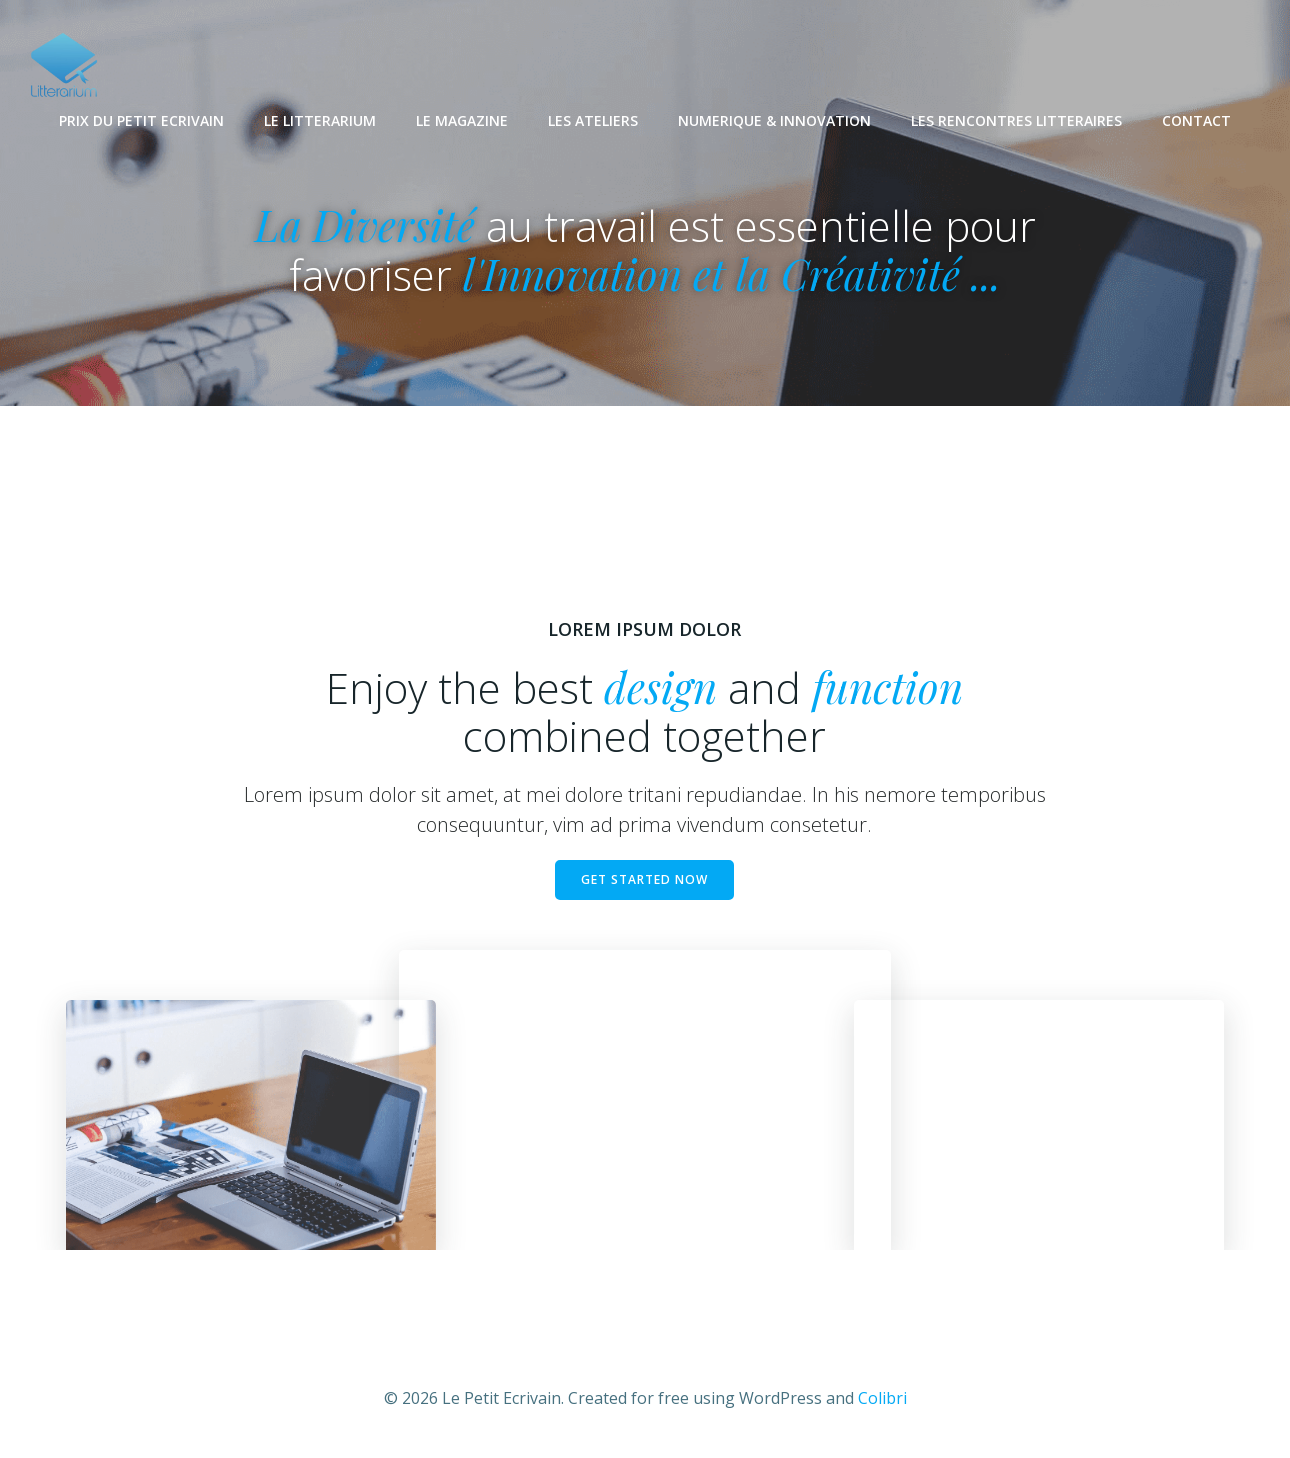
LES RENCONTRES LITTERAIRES (1016, 120)
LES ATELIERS (593, 120)
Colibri (882, 1398)
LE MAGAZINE (462, 120)
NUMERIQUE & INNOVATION (774, 120)
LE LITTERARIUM (320, 120)
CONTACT (1196, 120)
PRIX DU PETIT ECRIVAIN (141, 120)
